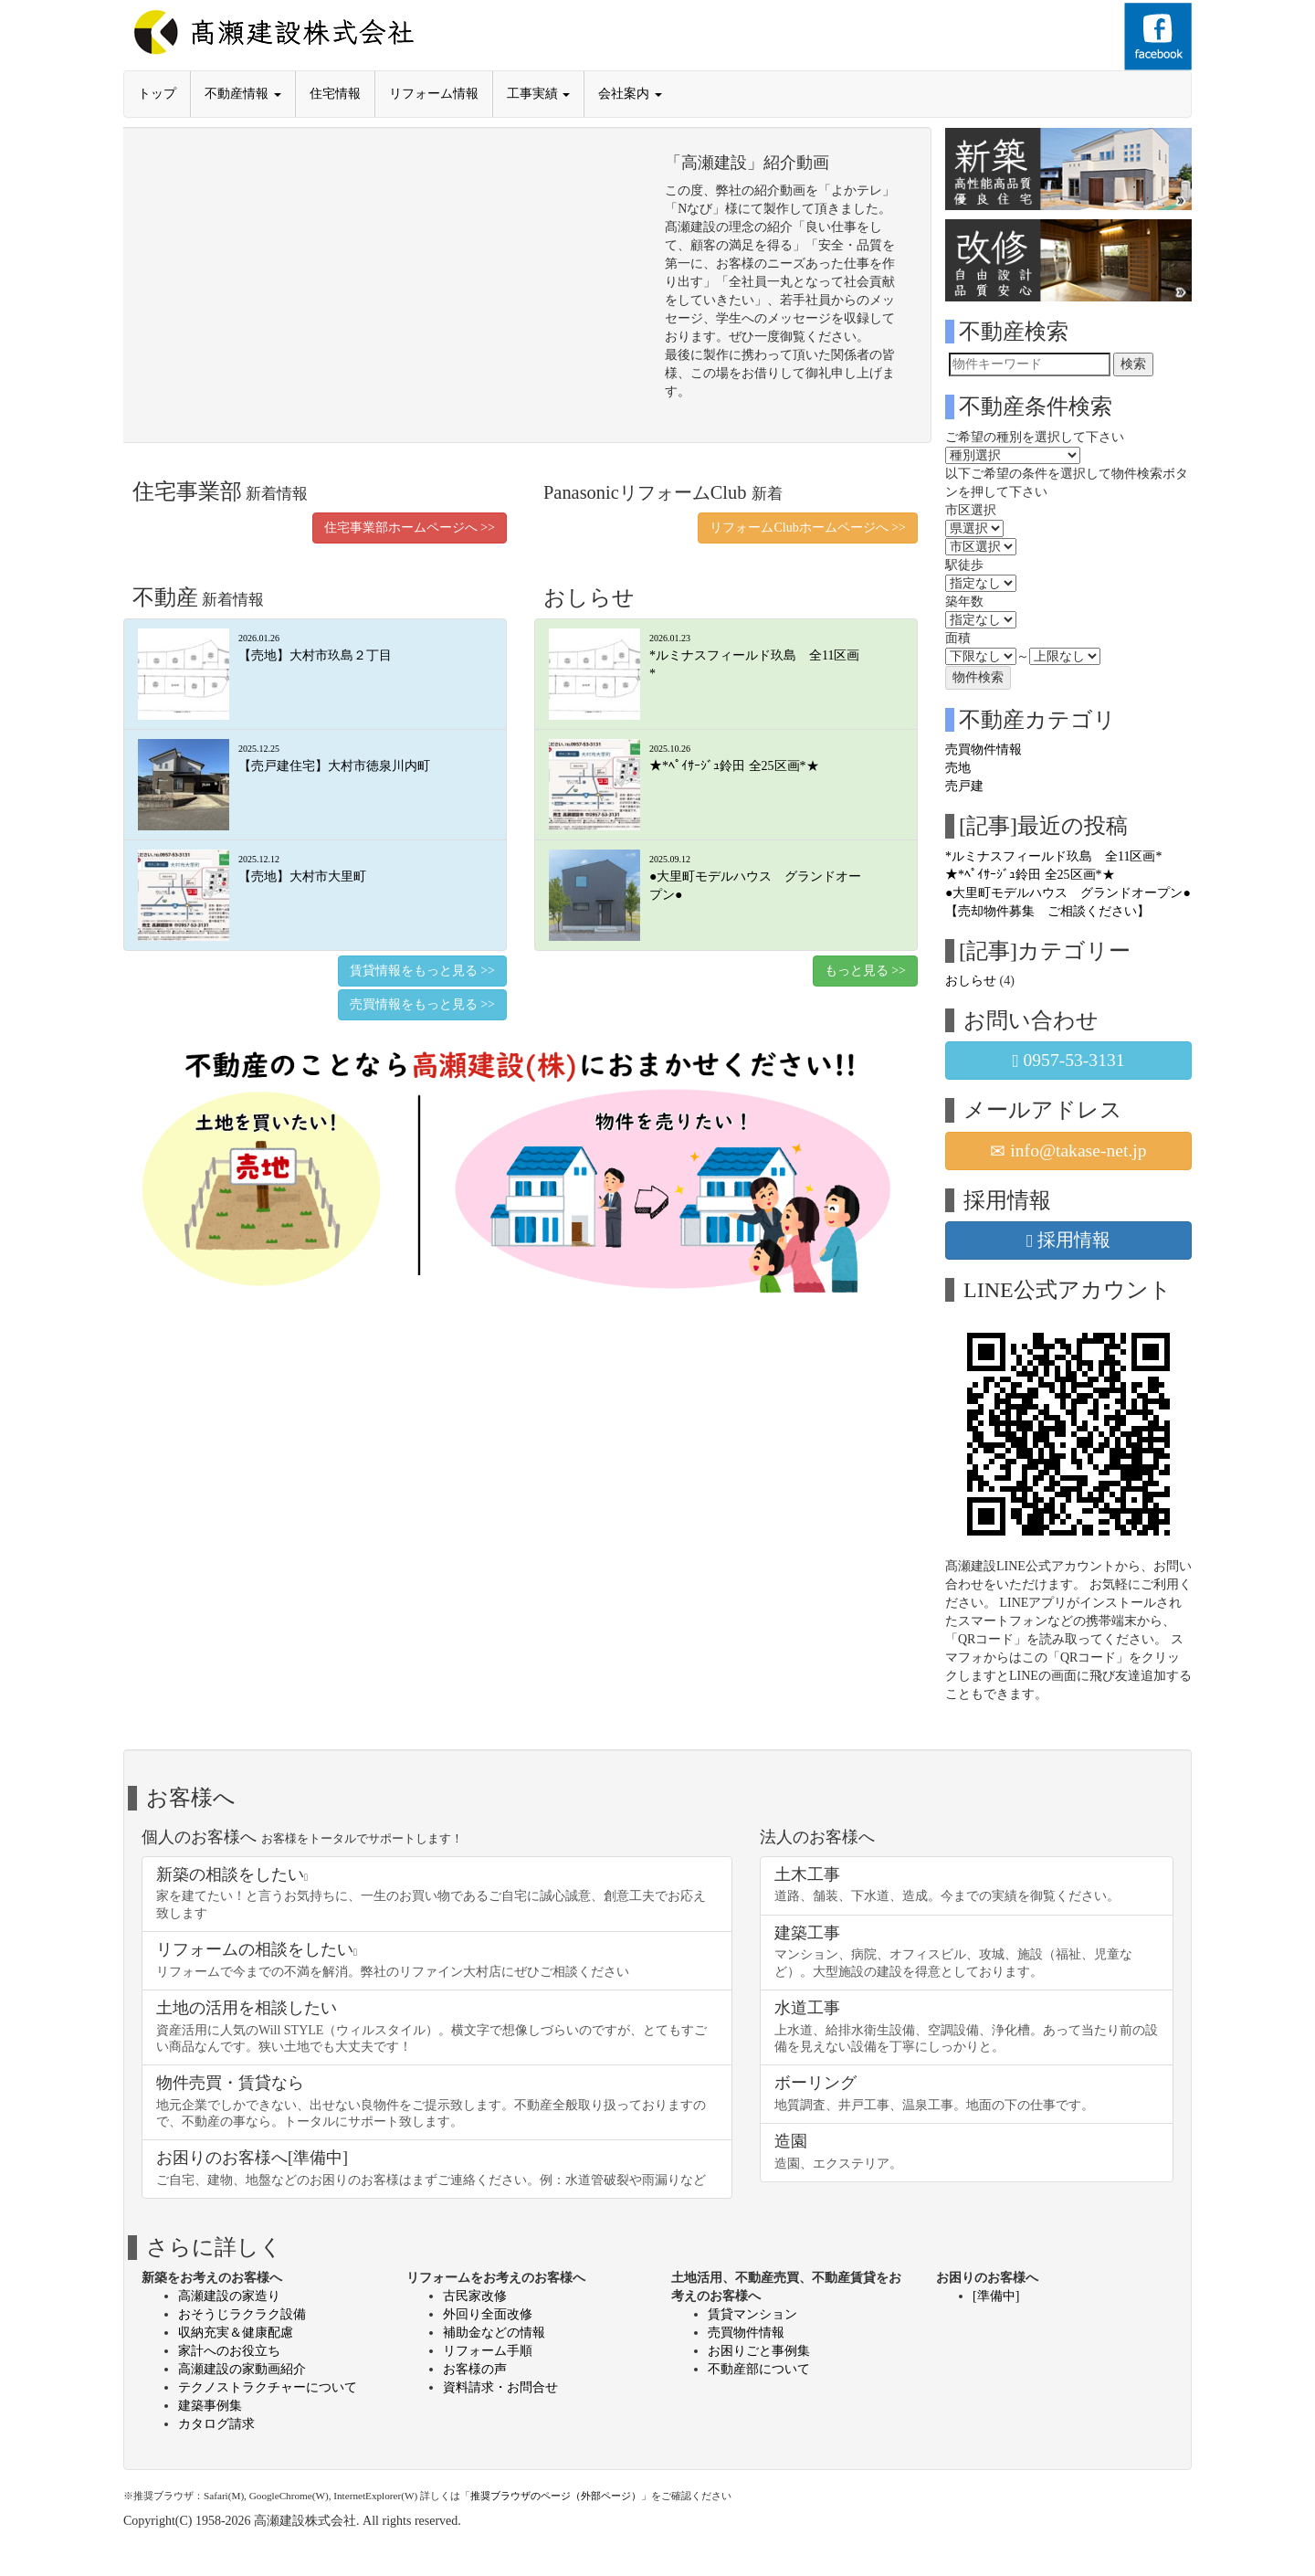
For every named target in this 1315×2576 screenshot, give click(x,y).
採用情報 (1068, 1240)
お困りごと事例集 (759, 2351)
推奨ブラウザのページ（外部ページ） (555, 2495)
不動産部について (759, 2369)
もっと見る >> (865, 970)
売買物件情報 (983, 749)
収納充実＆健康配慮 (235, 2332)
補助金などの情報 (494, 2332)
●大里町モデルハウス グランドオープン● (1068, 893)
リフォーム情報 (434, 93)
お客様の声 (475, 2369)
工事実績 (539, 93)
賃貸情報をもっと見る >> (422, 970)
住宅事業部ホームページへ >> (409, 527)
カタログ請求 (216, 2424)
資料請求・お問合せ (500, 2387)
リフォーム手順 (487, 2351)
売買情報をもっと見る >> (422, 1004)
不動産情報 (243, 93)
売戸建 (964, 786)
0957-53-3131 (1068, 1060)
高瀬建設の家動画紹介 (242, 2369)
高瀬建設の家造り (229, 2296)
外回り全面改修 (487, 2314)
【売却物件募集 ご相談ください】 (1047, 911)
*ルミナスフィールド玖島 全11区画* (1053, 856)
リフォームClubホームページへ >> (808, 527)
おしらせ (970, 980)
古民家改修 (475, 2296)
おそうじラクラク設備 (242, 2314)
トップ (157, 93)
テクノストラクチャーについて (267, 2387)
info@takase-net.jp (1068, 1151)
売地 (958, 768)
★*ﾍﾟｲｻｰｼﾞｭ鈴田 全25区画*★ (1030, 875)
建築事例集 (210, 2405)
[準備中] (996, 2296)
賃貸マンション (752, 2314)
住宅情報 (335, 93)
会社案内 (630, 93)
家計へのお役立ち (229, 2351)
